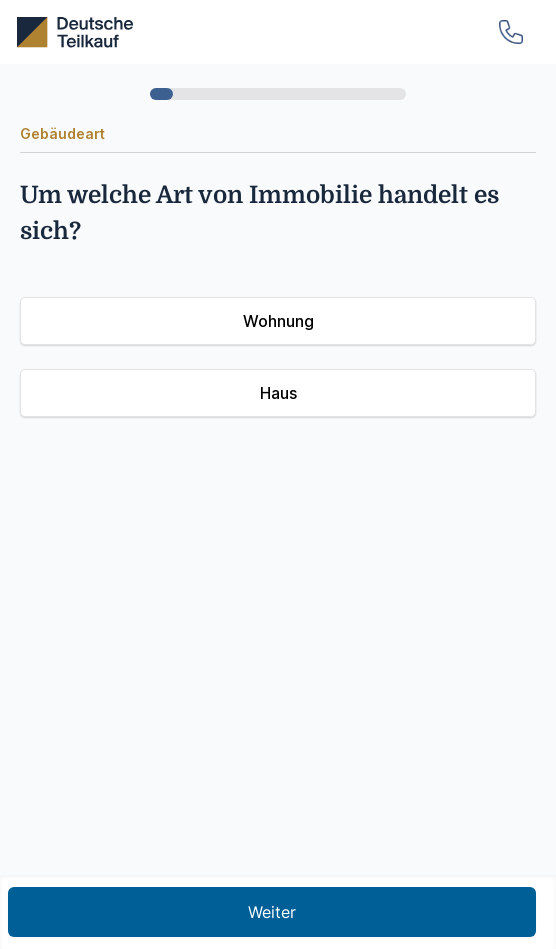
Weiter (272, 912)
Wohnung (278, 321)
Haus (278, 393)
